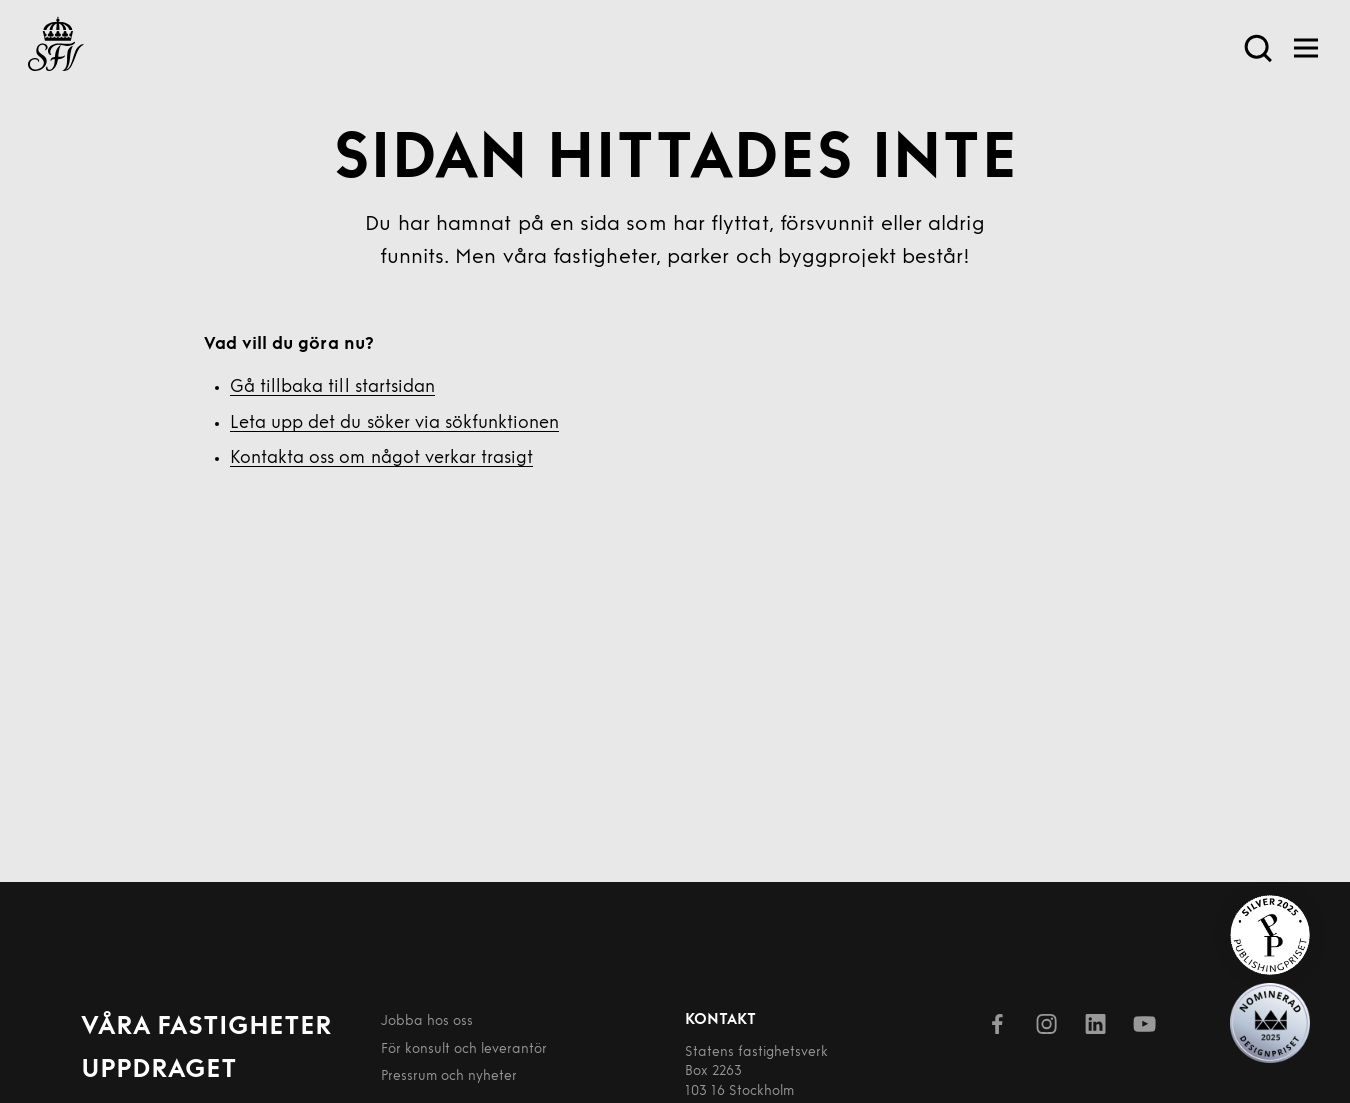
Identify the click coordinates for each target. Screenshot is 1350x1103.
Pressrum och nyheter (449, 1076)
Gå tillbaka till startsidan (332, 387)
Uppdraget (159, 1070)
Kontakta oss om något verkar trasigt (381, 458)
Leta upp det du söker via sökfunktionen (394, 423)
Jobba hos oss (427, 1021)
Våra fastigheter (206, 1027)
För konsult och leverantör (464, 1049)
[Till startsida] (56, 48)
